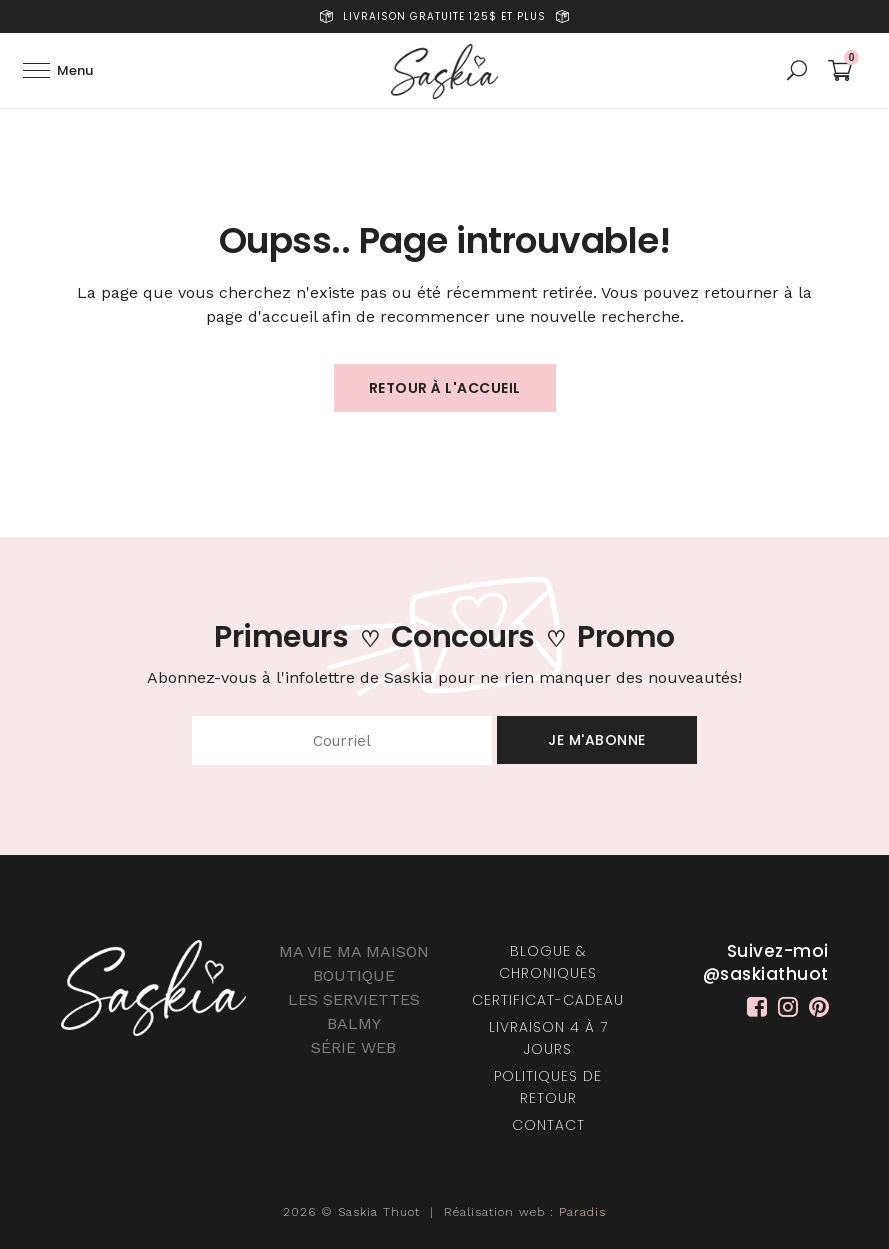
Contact (548, 1125)
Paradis (582, 1212)
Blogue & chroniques (548, 962)
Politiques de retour (548, 1087)
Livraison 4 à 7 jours (548, 1038)
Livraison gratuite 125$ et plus (444, 16)
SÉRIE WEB (353, 1047)
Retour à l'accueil (445, 388)
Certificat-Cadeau (548, 1000)
